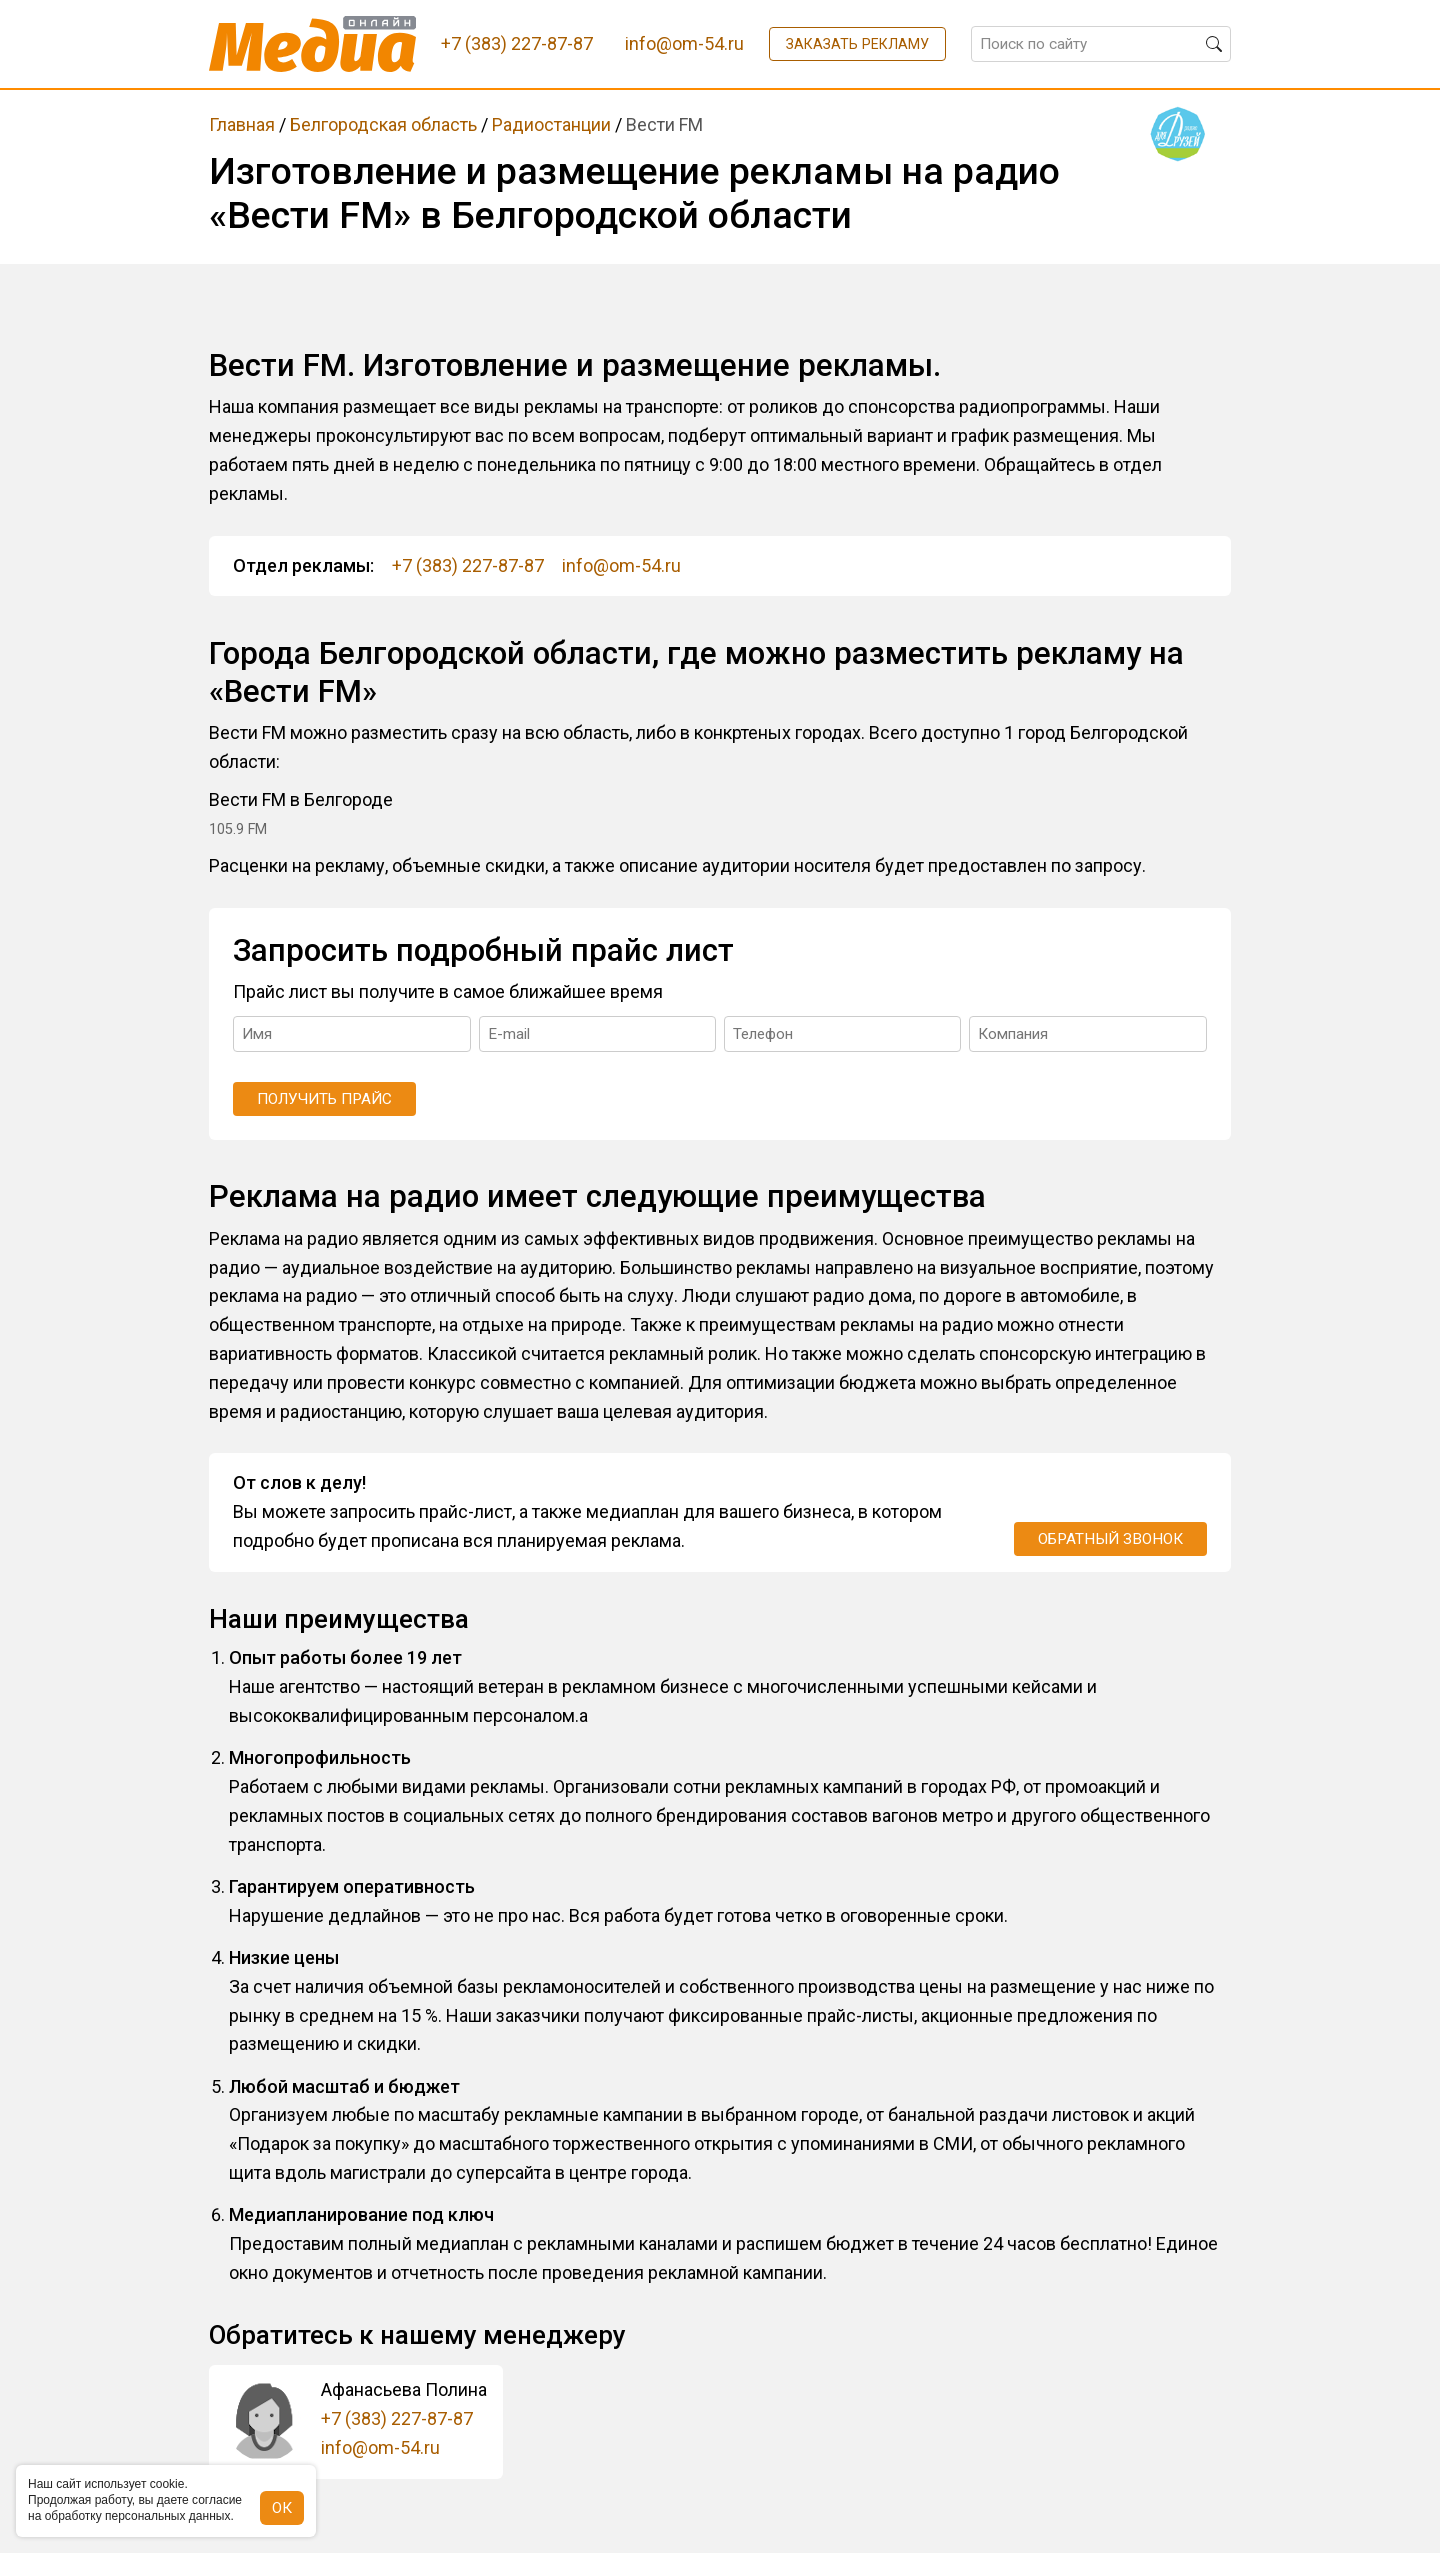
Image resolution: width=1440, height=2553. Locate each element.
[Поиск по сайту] (1101, 44)
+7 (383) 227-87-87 (468, 565)
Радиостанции (551, 124)
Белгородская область (383, 124)
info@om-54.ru (621, 565)
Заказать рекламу (857, 44)
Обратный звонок (1110, 1539)
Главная (242, 124)
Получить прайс (324, 1099)
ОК (282, 2508)
